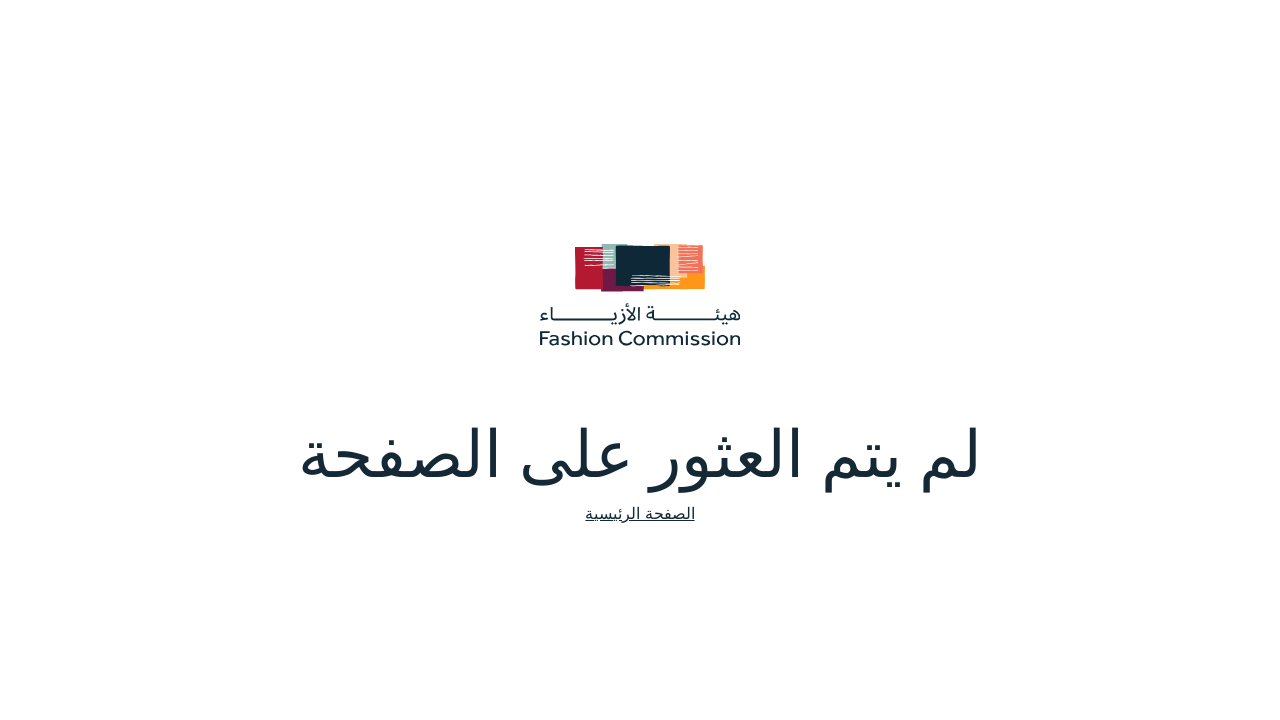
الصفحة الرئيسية (639, 513)
